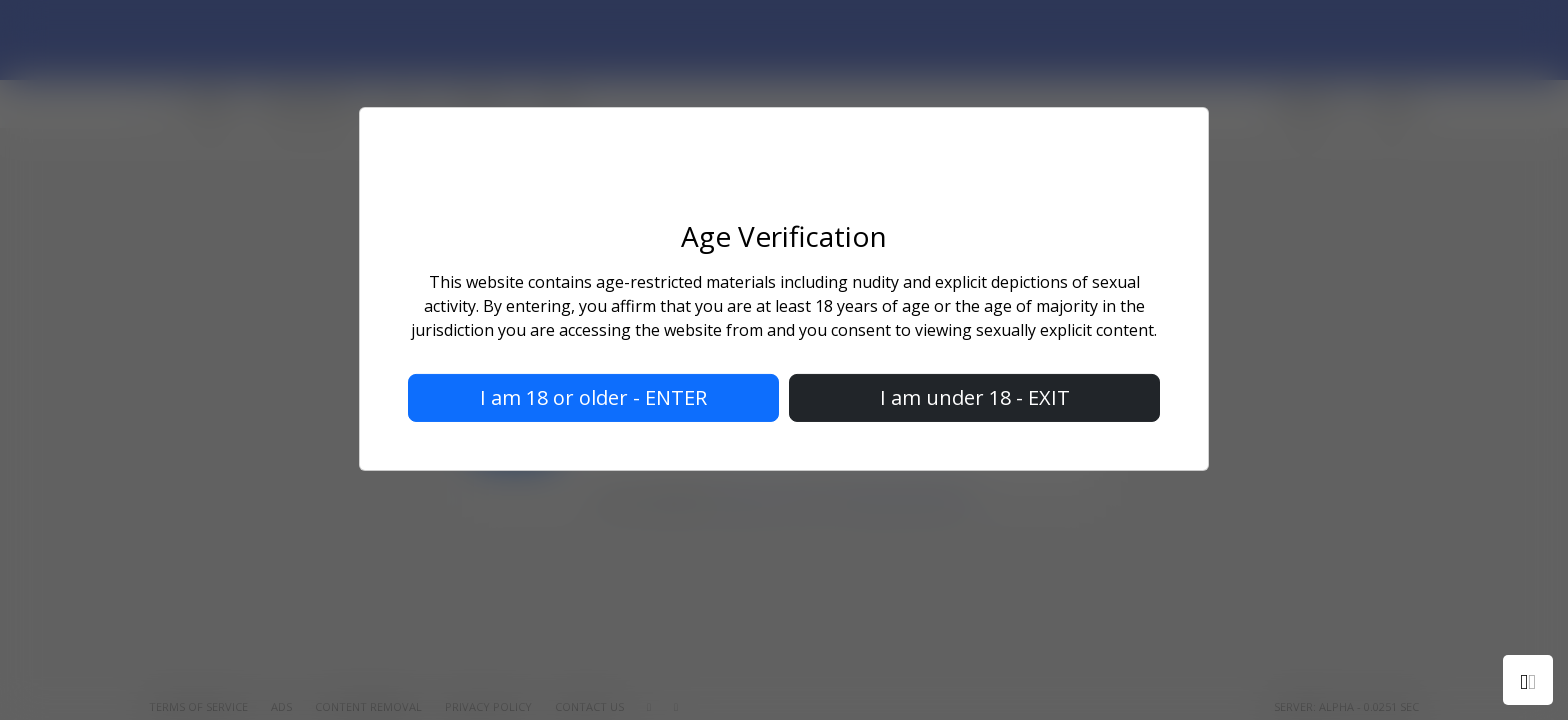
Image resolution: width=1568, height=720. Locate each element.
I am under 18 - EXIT (975, 397)
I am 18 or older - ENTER (593, 397)
